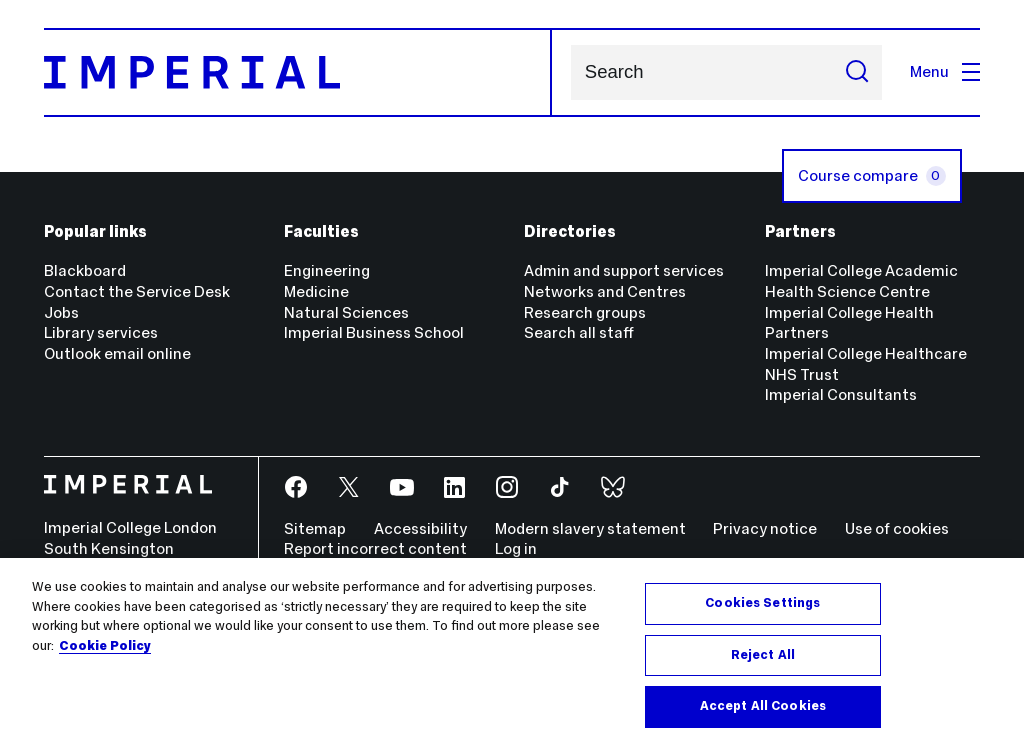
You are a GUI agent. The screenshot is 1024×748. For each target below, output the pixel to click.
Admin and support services (624, 270)
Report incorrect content (375, 548)
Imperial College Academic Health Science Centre (861, 281)
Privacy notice (765, 528)
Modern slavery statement (590, 528)
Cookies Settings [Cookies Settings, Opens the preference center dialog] (762, 603)
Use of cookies (897, 528)
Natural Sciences (346, 312)
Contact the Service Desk (137, 291)
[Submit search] (857, 72)
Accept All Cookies (763, 706)
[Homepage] (298, 72)
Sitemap (315, 528)
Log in (516, 548)
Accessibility (420, 528)
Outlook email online (117, 353)
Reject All (763, 655)
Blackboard (85, 270)
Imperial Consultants (841, 394)
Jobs (61, 312)
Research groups (585, 312)
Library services (101, 332)
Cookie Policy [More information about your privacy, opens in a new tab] (105, 646)
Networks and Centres (605, 291)
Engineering (327, 270)
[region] (512, 653)
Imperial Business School (374, 332)
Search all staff (579, 332)
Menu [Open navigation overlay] (945, 71)
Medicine (316, 291)
